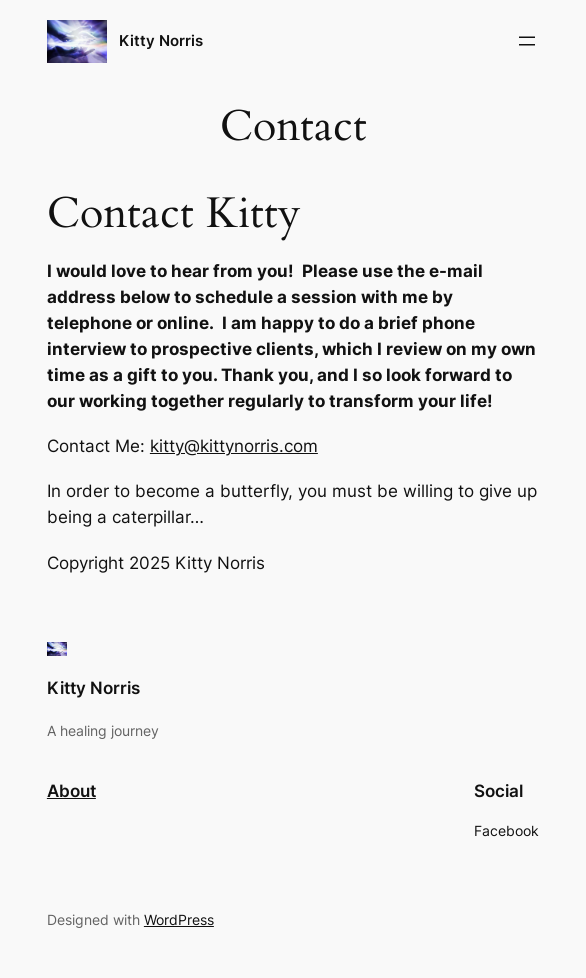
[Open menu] (527, 41)
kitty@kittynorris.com (234, 446)
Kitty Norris (161, 40)
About (71, 791)
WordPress (179, 919)
